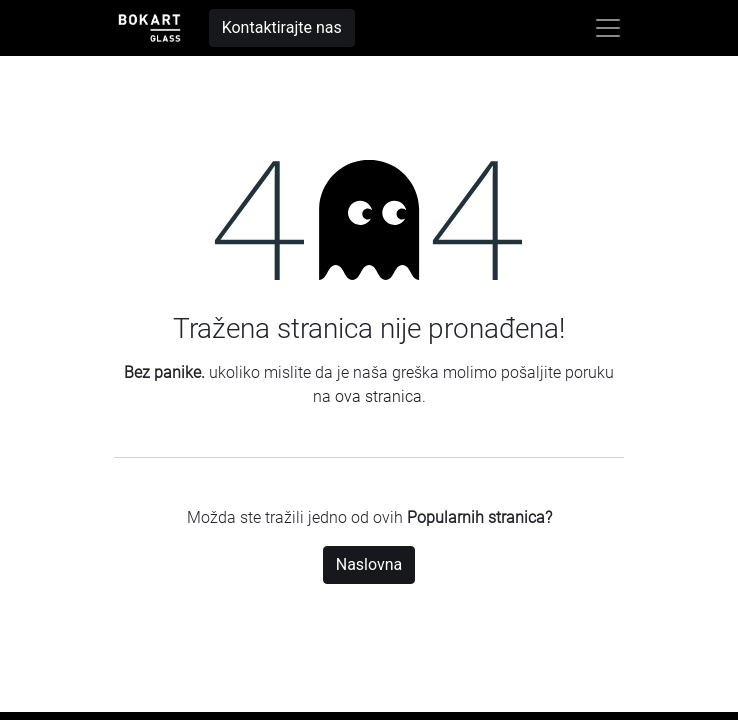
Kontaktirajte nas (282, 27)
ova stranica (378, 396)
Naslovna (369, 564)
